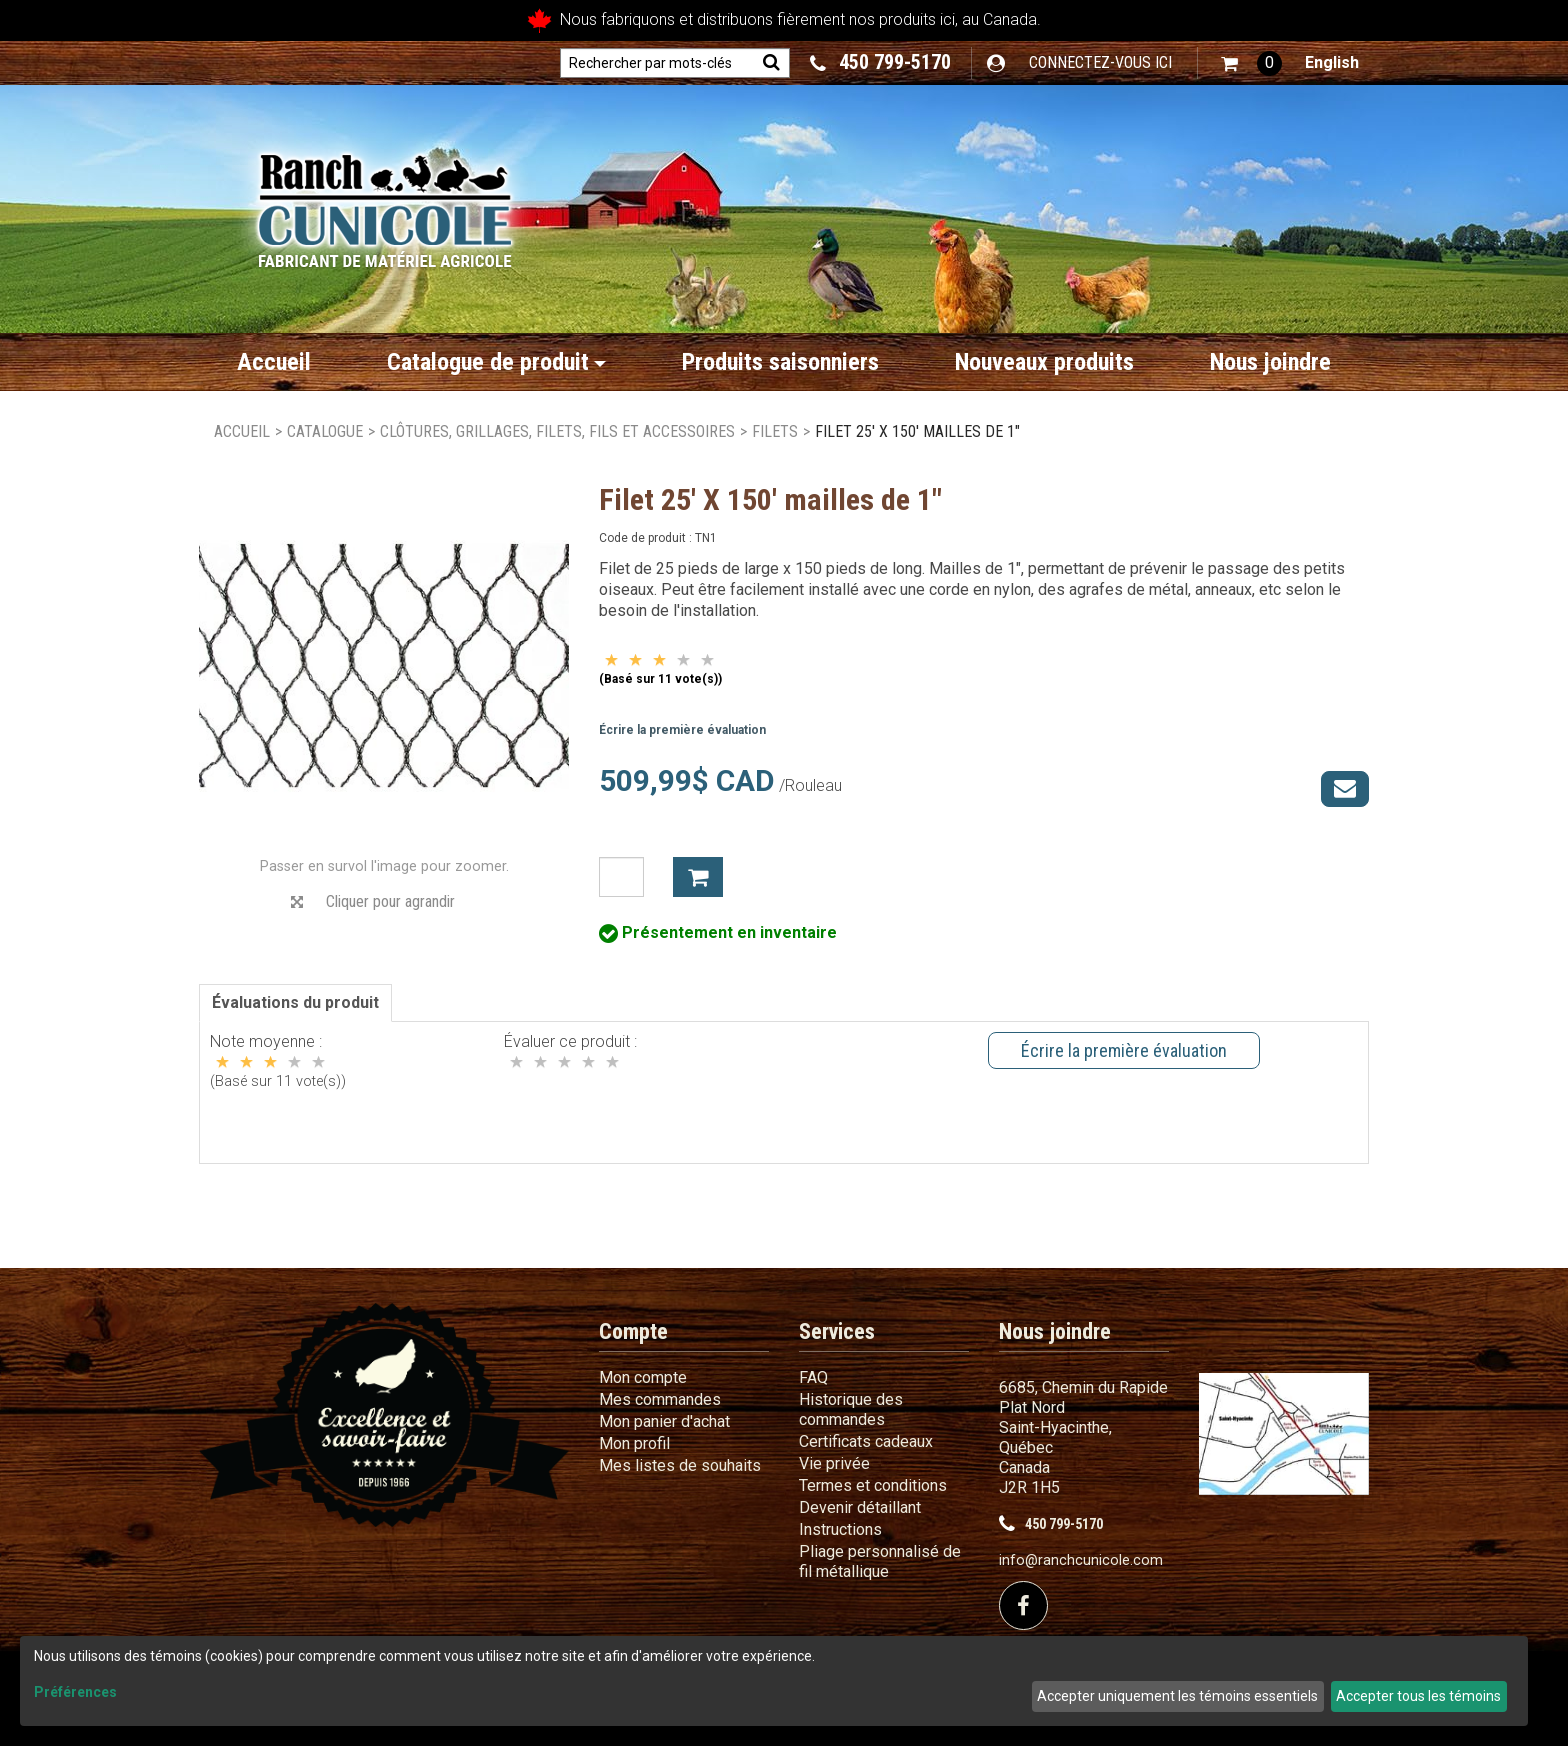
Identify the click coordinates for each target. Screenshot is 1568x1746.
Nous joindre (1270, 362)
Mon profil (634, 1443)
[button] (1251, 63)
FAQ (813, 1377)
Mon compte (643, 1377)
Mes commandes (660, 1399)
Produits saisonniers (780, 362)
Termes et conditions (873, 1485)
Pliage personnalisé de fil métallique (880, 1561)
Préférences (75, 1692)
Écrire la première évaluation (682, 730)
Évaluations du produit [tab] (295, 1002)
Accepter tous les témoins (1418, 1696)
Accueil (274, 362)
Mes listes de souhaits (680, 1465)
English (1332, 62)
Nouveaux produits (1044, 362)
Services (837, 1331)
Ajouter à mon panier (698, 877)
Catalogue (325, 431)
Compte (633, 1331)
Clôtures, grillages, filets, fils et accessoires (557, 431)
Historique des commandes (851, 1409)
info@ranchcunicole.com (1081, 1560)
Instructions (840, 1529)
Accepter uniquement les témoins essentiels (1177, 1696)
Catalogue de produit (496, 362)
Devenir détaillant (860, 1507)
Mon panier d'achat (664, 1421)
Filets (775, 431)
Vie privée (834, 1463)
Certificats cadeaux (866, 1441)
